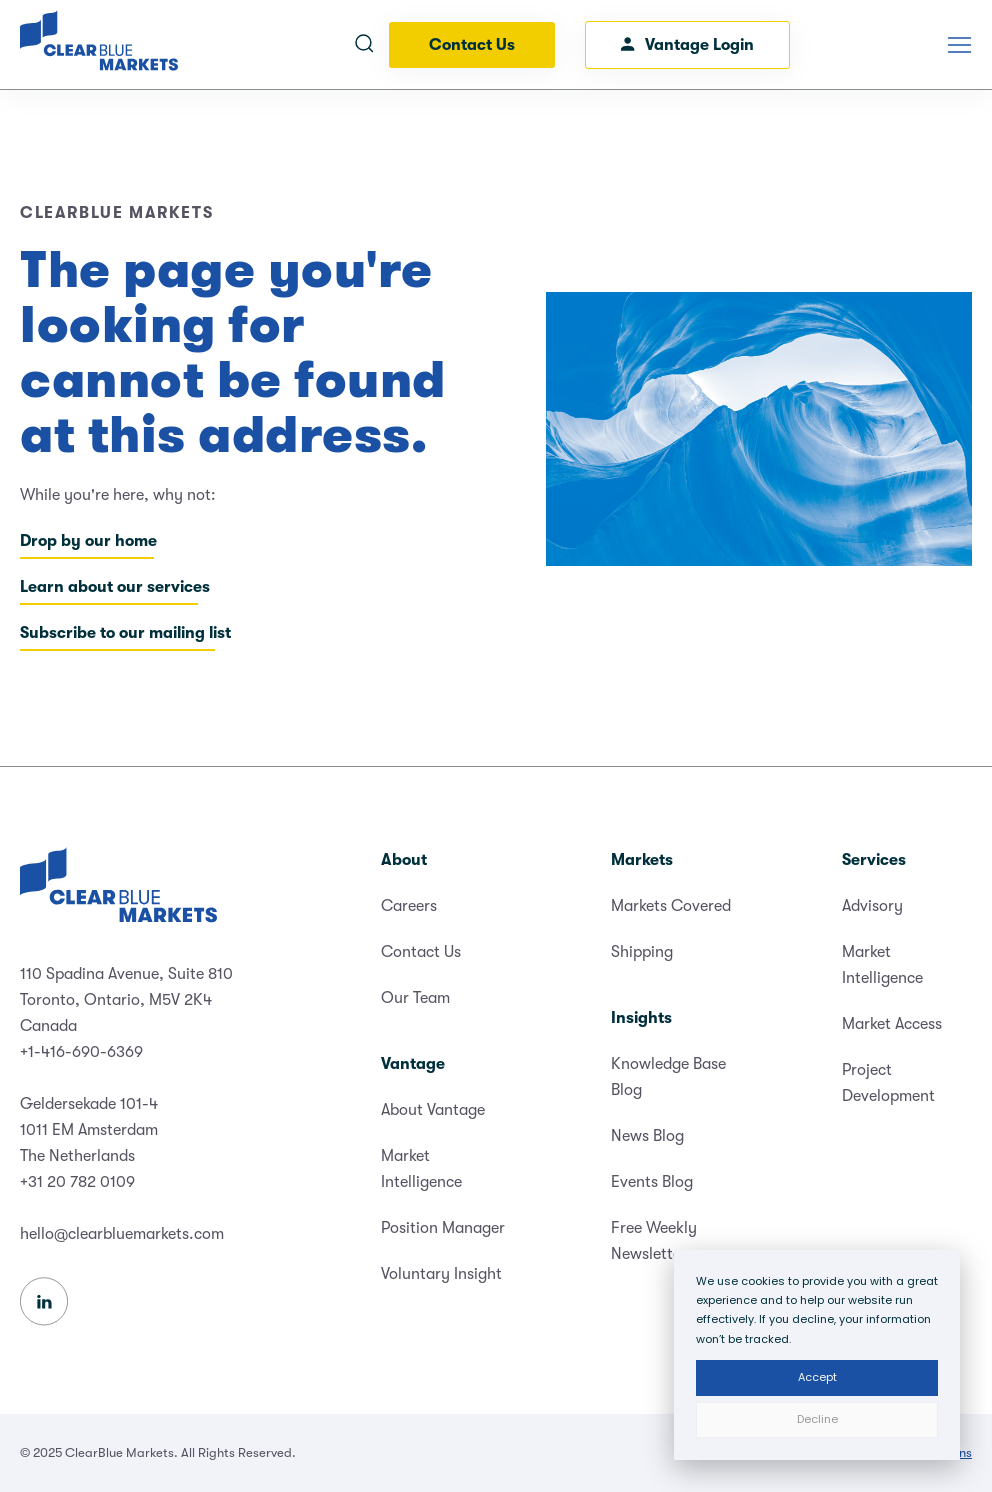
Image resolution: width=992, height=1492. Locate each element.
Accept (817, 1377)
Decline (817, 1419)
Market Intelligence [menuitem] (421, 1169)
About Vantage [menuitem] (433, 1110)
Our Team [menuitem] (415, 998)
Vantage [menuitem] (413, 1064)
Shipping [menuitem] (642, 952)
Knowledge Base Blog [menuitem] (668, 1077)
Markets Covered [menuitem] (671, 906)
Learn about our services (115, 587)
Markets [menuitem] (642, 860)
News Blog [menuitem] (647, 1136)
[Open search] (364, 45)
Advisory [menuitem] (872, 906)
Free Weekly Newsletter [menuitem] (654, 1241)
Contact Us (472, 45)
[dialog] (817, 1355)
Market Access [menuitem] (892, 1024)
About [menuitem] (404, 860)
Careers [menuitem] (409, 906)
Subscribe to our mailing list (125, 633)
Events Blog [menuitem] (652, 1182)
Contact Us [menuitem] (421, 952)
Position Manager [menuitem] (443, 1228)
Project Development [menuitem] (888, 1083)
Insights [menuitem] (641, 1018)
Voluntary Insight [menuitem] (441, 1274)
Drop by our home (88, 541)
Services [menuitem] (874, 860)
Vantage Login (687, 45)
